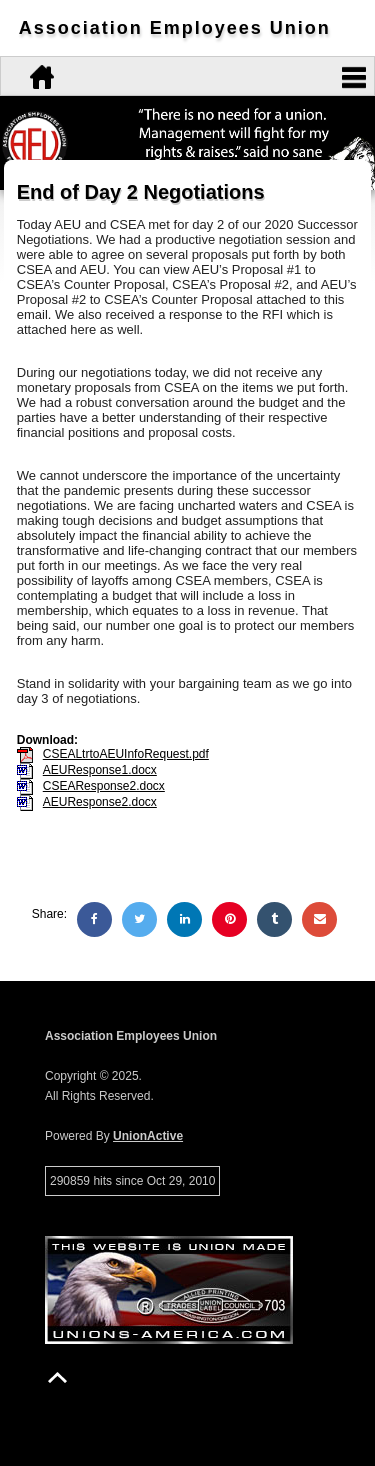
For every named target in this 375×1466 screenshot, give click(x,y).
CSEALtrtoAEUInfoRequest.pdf (126, 754)
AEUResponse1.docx (100, 770)
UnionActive (148, 1136)
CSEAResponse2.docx (104, 786)
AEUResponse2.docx (100, 802)
